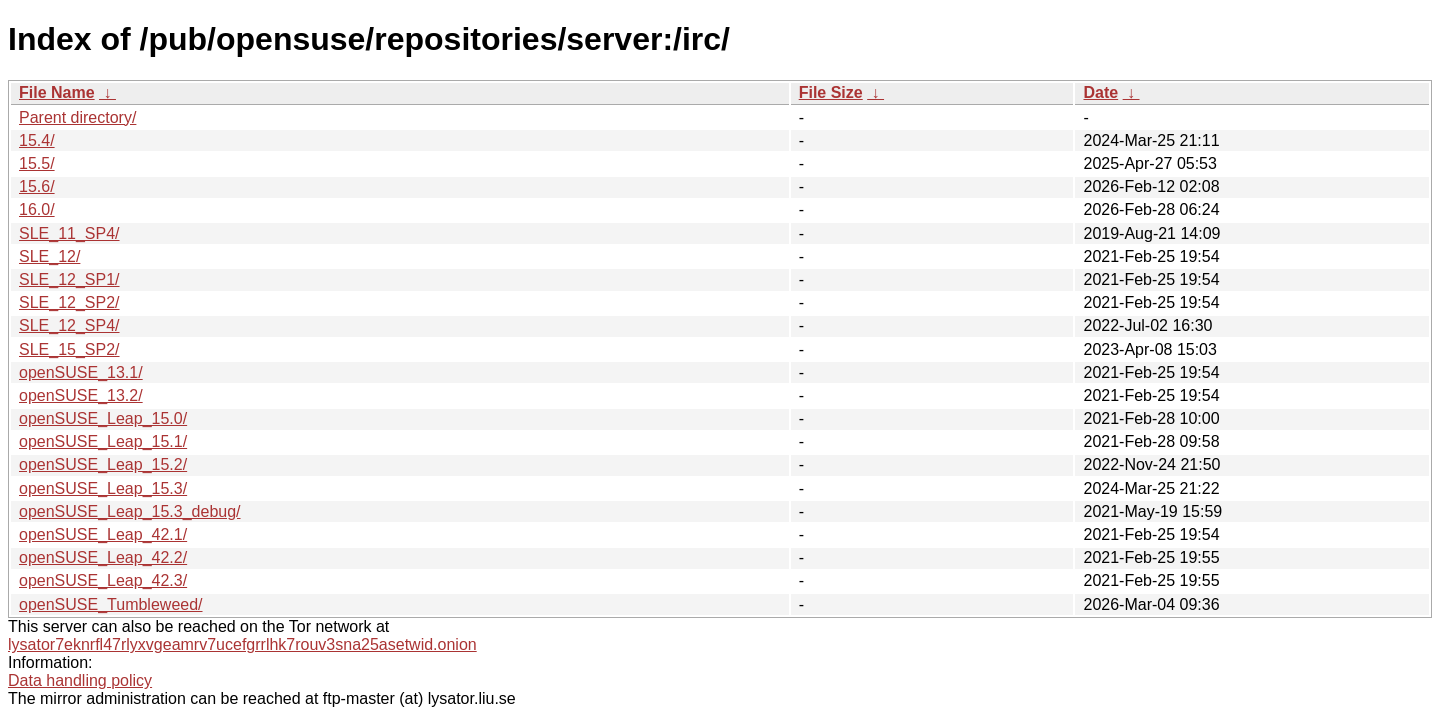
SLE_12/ (49, 256)
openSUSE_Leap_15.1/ (103, 441)
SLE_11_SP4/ (69, 233)
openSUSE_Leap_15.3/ (103, 488)
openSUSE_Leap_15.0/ (103, 418)
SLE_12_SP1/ (69, 279)
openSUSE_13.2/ (81, 395)
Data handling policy (80, 680)
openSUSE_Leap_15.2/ (103, 464)
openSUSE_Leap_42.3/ (103, 580)
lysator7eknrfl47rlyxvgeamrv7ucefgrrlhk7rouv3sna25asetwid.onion (242, 644)
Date (1100, 92)
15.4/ (37, 140)
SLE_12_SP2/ (69, 302)
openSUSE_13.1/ (81, 372)
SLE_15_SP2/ (69, 349)
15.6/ (37, 186)
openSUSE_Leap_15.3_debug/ (130, 511)
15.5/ (37, 163)
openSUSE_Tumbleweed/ (111, 604)
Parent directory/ (77, 117)
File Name (57, 92)
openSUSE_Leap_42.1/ (103, 534)
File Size (831, 92)
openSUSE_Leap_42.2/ (103, 557)
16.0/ (37, 209)
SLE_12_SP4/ (69, 325)
